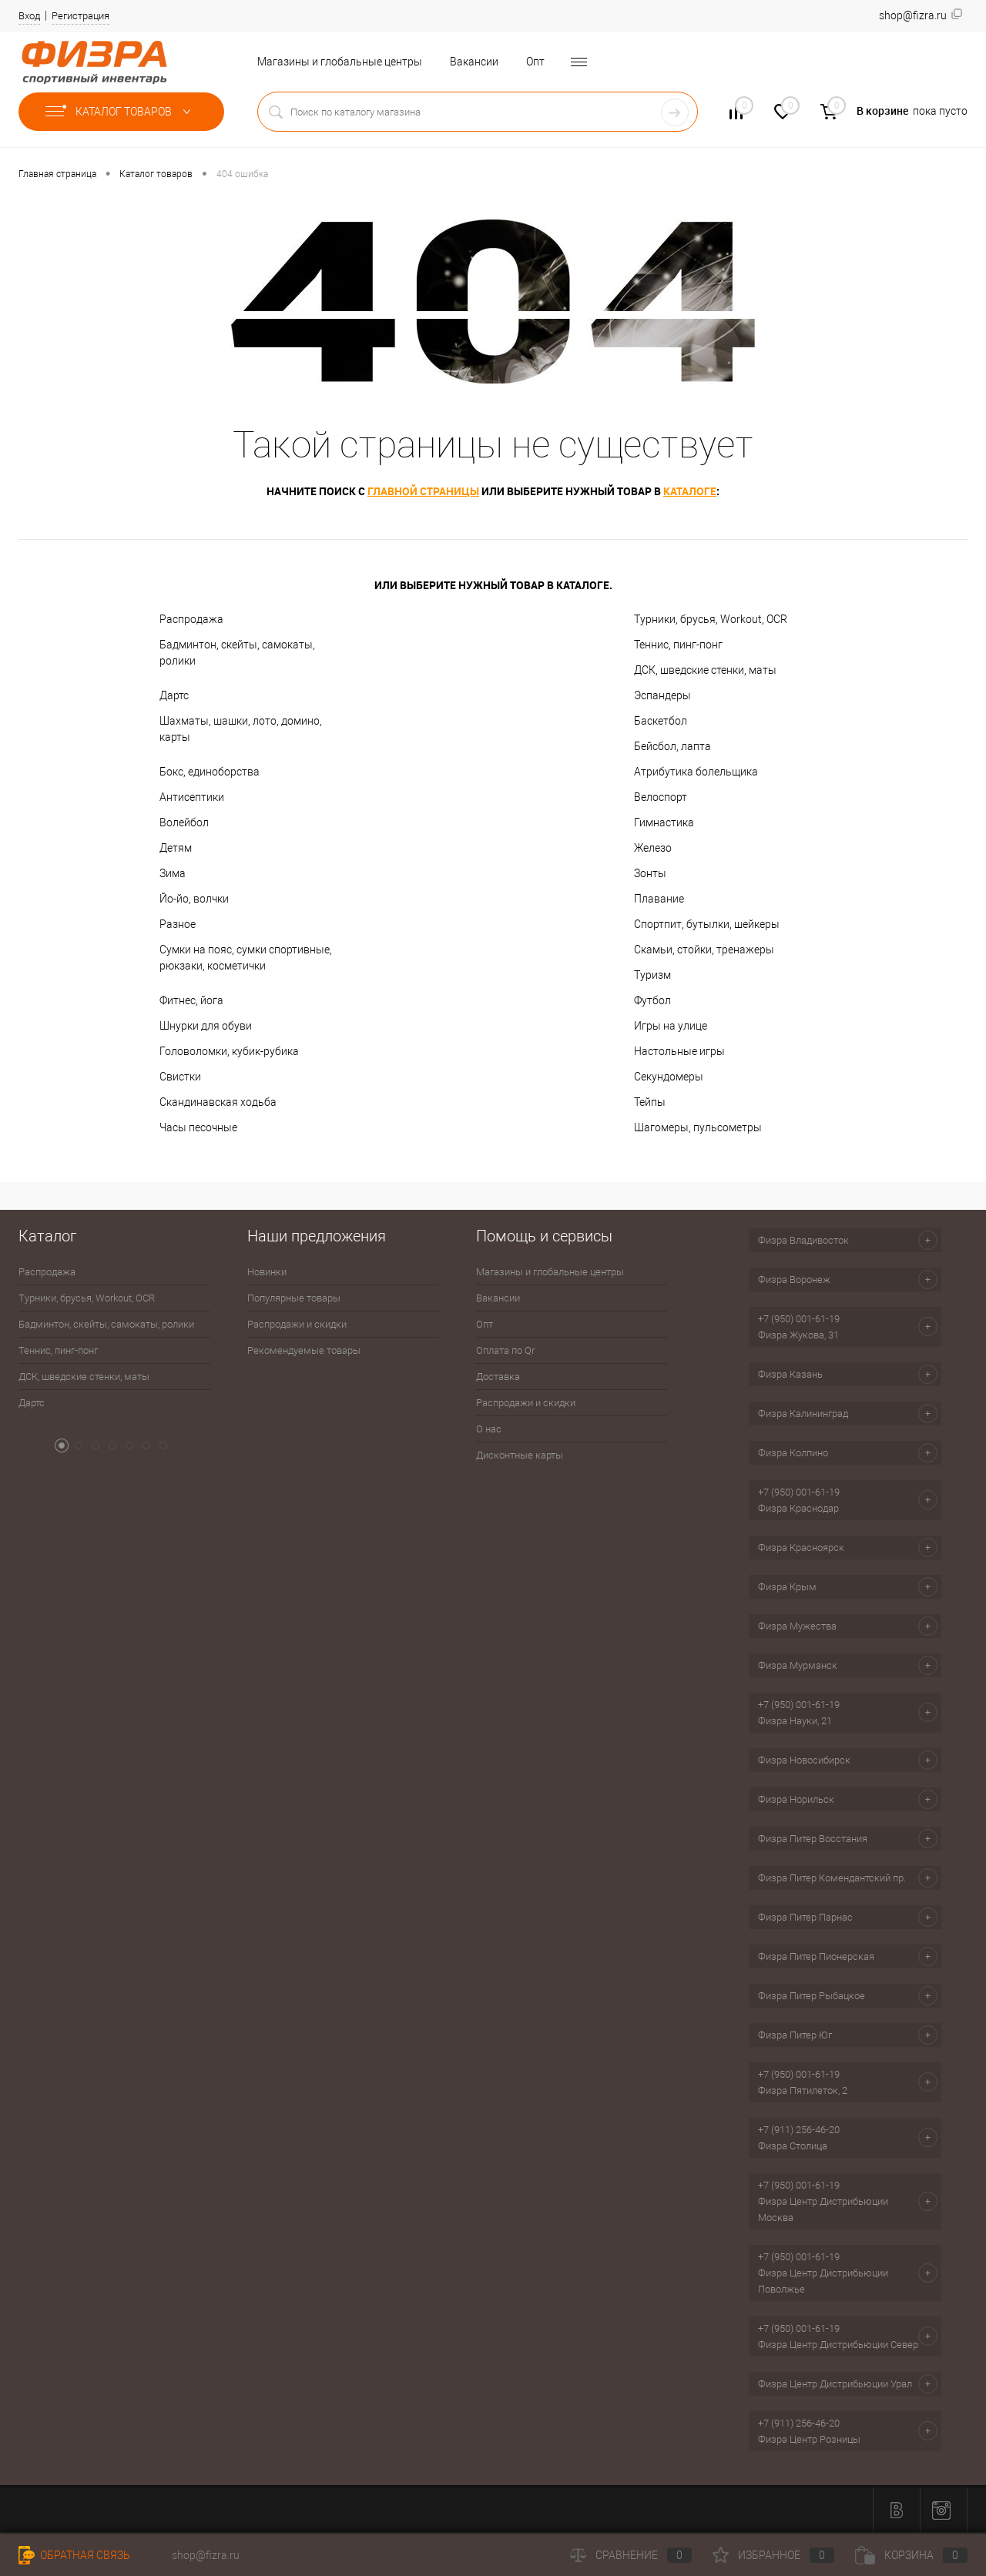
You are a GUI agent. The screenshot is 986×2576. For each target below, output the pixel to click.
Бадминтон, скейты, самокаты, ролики (237, 652)
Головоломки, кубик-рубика (229, 1051)
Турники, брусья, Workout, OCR (710, 619)
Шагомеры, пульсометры (698, 1127)
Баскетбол (660, 721)
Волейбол (184, 822)
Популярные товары (293, 1298)
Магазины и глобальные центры (339, 61)
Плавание (659, 899)
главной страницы (423, 491)
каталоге (689, 491)
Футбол (652, 1000)
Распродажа (191, 619)
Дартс (174, 695)
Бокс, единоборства (209, 771)
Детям (175, 848)
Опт (535, 61)
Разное (177, 924)
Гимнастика (664, 822)
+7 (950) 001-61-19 (799, 1319)
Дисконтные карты (519, 1455)
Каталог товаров (121, 112)
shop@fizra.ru (206, 2555)
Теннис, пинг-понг (678, 644)
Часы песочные (198, 1127)
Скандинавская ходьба (218, 1102)
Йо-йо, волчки (194, 899)
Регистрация (80, 16)
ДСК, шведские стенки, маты (705, 670)
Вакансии (474, 61)
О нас (488, 1429)
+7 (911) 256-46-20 (799, 2130)
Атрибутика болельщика (696, 771)
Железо (653, 848)
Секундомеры (668, 1076)
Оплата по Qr (505, 1350)
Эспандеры (662, 695)
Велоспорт (660, 797)
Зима (172, 873)
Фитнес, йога (191, 1000)
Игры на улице (670, 1026)
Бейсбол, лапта (672, 746)
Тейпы (650, 1102)
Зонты (650, 873)
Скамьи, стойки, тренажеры (704, 949)
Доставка (498, 1376)
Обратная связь (74, 2555)
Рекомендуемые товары (304, 1350)
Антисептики (191, 797)
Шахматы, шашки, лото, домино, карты (240, 729)
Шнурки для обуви (205, 1026)
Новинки (267, 1272)
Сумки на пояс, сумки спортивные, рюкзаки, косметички (245, 957)
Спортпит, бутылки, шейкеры (707, 924)
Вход (29, 16)
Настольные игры (679, 1051)
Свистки (180, 1076)
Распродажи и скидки (297, 1324)
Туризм (652, 975)
